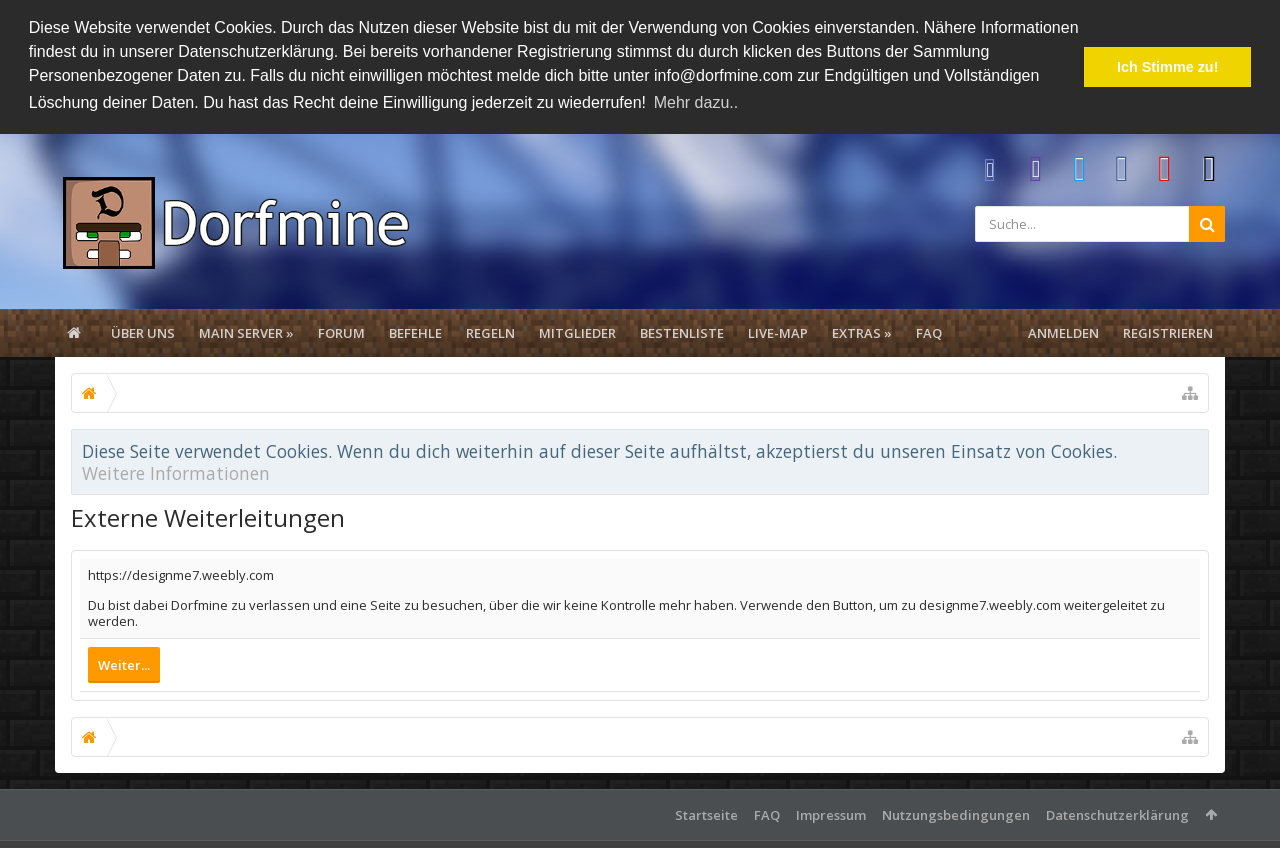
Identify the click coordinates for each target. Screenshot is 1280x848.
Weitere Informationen (176, 471)
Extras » (862, 331)
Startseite (706, 813)
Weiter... (124, 663)
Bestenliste (682, 331)
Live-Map (778, 331)
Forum (341, 331)
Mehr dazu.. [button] (696, 102)
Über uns (143, 331)
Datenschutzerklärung (1117, 813)
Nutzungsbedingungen (956, 813)
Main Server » (246, 331)
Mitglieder (577, 331)
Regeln (490, 331)
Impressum (831, 813)
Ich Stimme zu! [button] (1168, 67)
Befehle (415, 331)
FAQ (929, 331)
